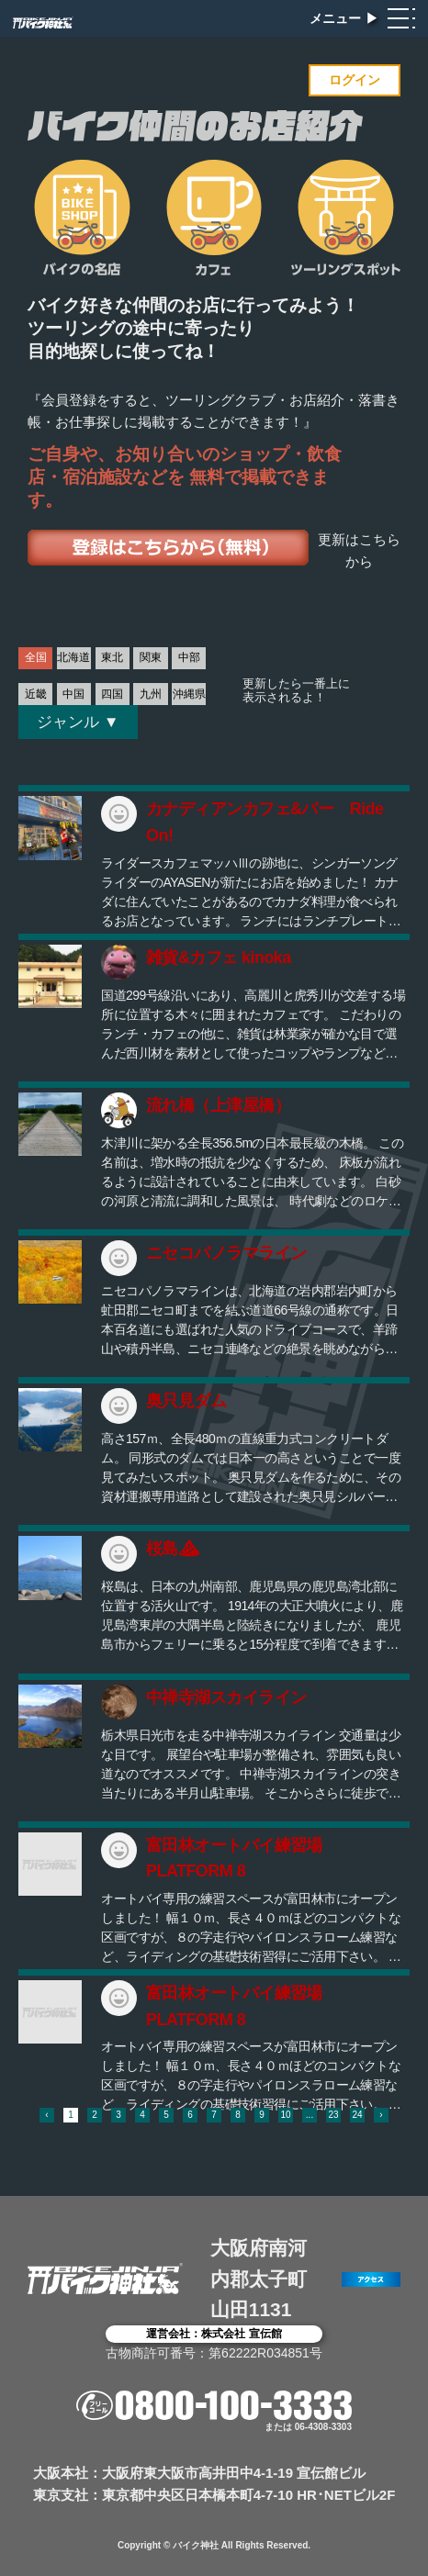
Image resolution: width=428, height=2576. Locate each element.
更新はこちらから (359, 550)
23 (333, 2115)
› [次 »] (380, 2115)
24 (357, 2115)
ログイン (354, 80)
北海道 (73, 657)
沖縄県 (189, 694)
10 (285, 2115)
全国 (36, 657)
